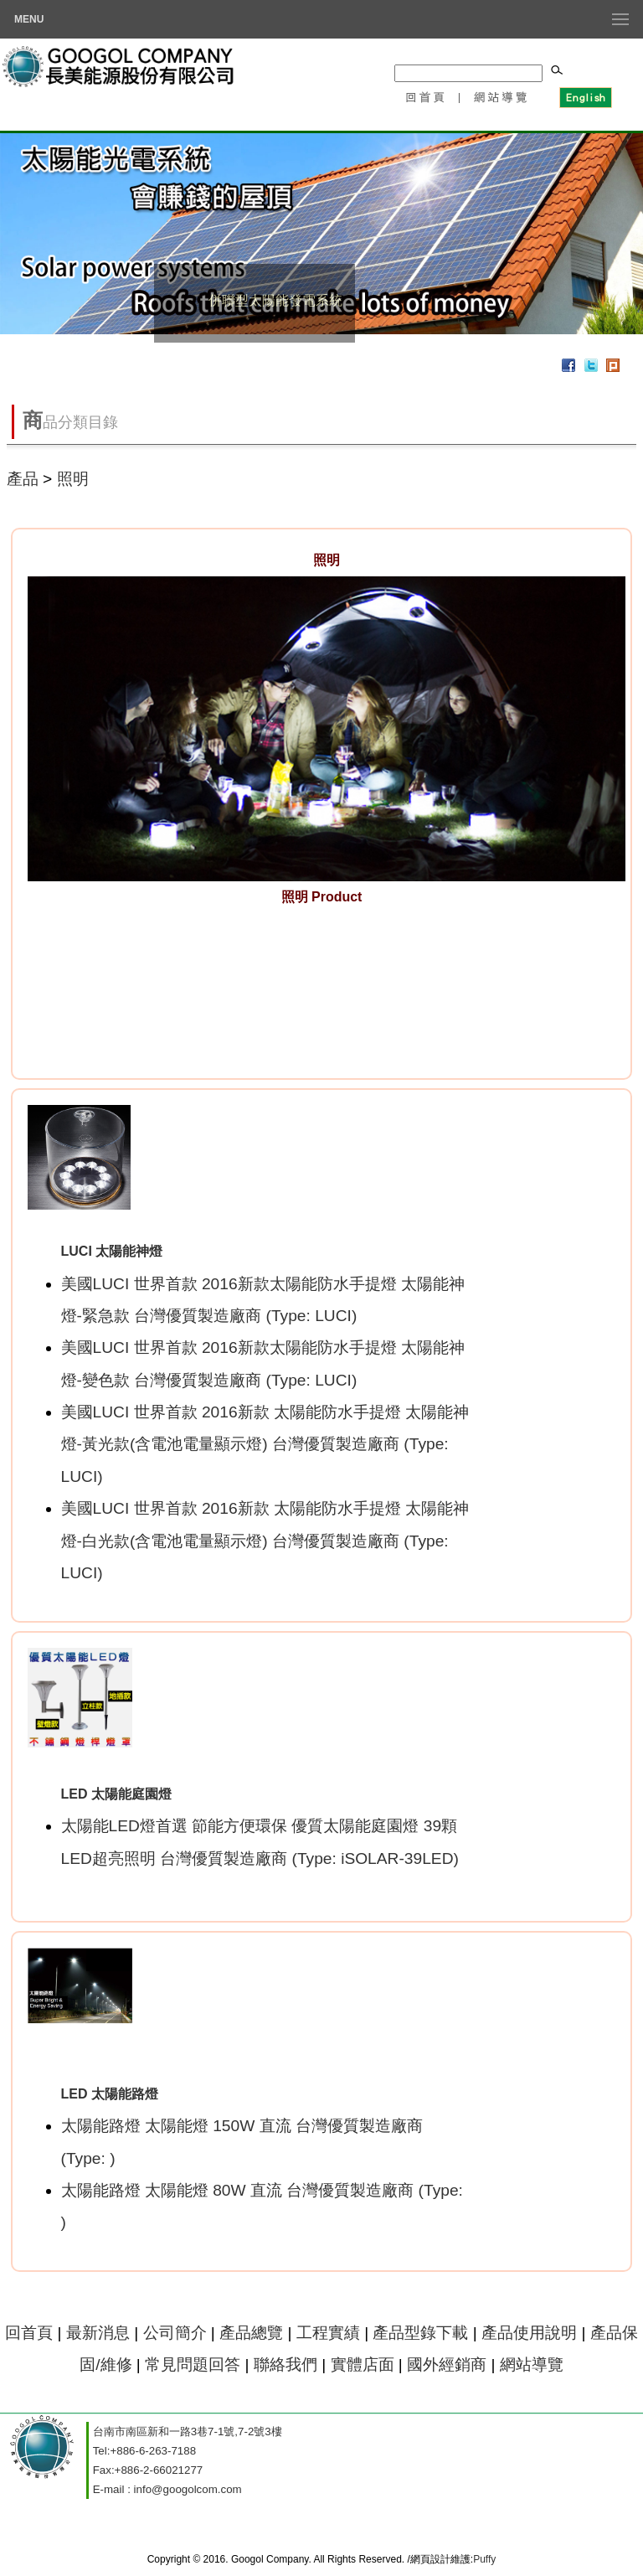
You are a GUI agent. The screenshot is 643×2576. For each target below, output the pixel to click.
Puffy (484, 2559)
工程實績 (330, 2332)
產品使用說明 (529, 2332)
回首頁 (424, 96)
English (585, 96)
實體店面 (362, 2364)
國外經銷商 (446, 2364)
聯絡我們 (285, 2364)
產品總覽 (251, 2332)
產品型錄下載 (420, 2332)
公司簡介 (175, 2332)
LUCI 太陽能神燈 (112, 1251)
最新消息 (98, 2332)
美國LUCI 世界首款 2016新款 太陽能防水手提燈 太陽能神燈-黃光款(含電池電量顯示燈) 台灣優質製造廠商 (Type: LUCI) (265, 1444)
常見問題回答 (192, 2364)
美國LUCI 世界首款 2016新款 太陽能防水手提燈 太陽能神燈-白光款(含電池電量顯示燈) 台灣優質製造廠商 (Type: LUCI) (265, 1541)
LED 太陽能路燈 (109, 2094)
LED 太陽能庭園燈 (116, 1794)
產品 (23, 479)
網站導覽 (501, 96)
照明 (73, 479)
